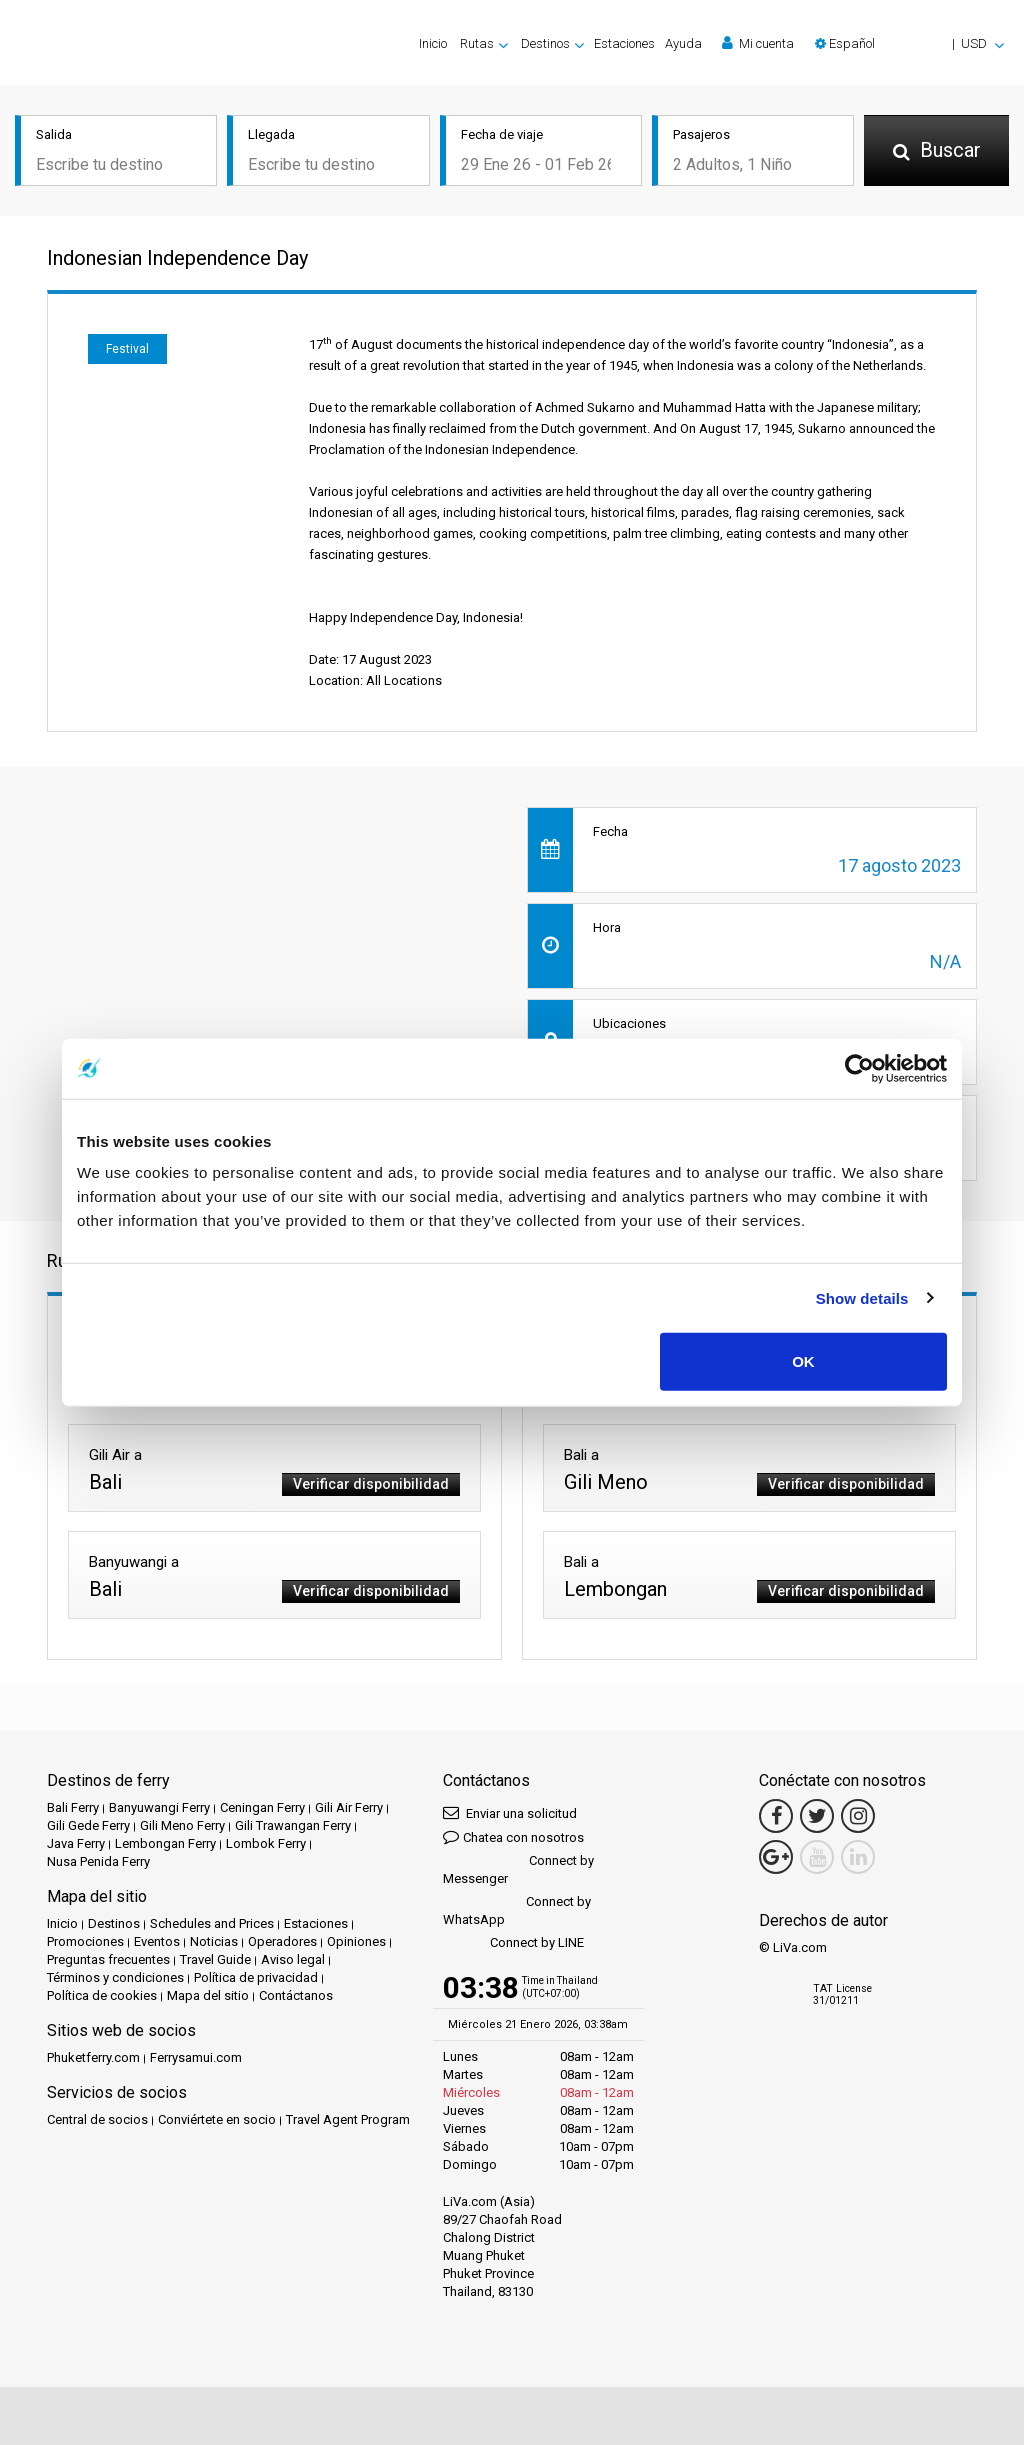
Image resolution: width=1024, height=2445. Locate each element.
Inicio (433, 43)
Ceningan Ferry (262, 1807)
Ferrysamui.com (196, 2057)
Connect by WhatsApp (517, 1910)
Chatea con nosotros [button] (513, 1836)
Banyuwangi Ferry (159, 1807)
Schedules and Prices (212, 1923)
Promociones (85, 1941)
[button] (909, 43)
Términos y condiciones (115, 1977)
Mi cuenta (758, 43)
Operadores (282, 1941)
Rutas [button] (477, 43)
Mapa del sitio (208, 1995)
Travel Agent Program (348, 2119)
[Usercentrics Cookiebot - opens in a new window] (859, 1068)
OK (803, 1361)
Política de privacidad (256, 1977)
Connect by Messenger (518, 1869)
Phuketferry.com (93, 2057)
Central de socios (97, 2119)
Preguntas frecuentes (108, 1959)
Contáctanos (296, 1995)
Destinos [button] (545, 43)
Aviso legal (293, 1959)
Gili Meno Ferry (182, 1825)
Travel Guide (215, 1959)
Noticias (214, 1941)
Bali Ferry (73, 1807)
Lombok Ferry (266, 1843)
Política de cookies (102, 1995)
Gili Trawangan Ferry (293, 1825)
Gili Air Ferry (349, 1807)
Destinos (114, 1923)
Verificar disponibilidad (371, 1484)
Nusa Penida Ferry (98, 1861)
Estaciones (624, 43)
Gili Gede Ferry (88, 1825)
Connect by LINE (513, 1943)
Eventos (157, 1941)
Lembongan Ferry (165, 1843)
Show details (862, 1297)
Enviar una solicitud (510, 1812)
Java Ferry (76, 1843)
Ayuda (683, 43)
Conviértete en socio (217, 2119)
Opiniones (356, 1941)
